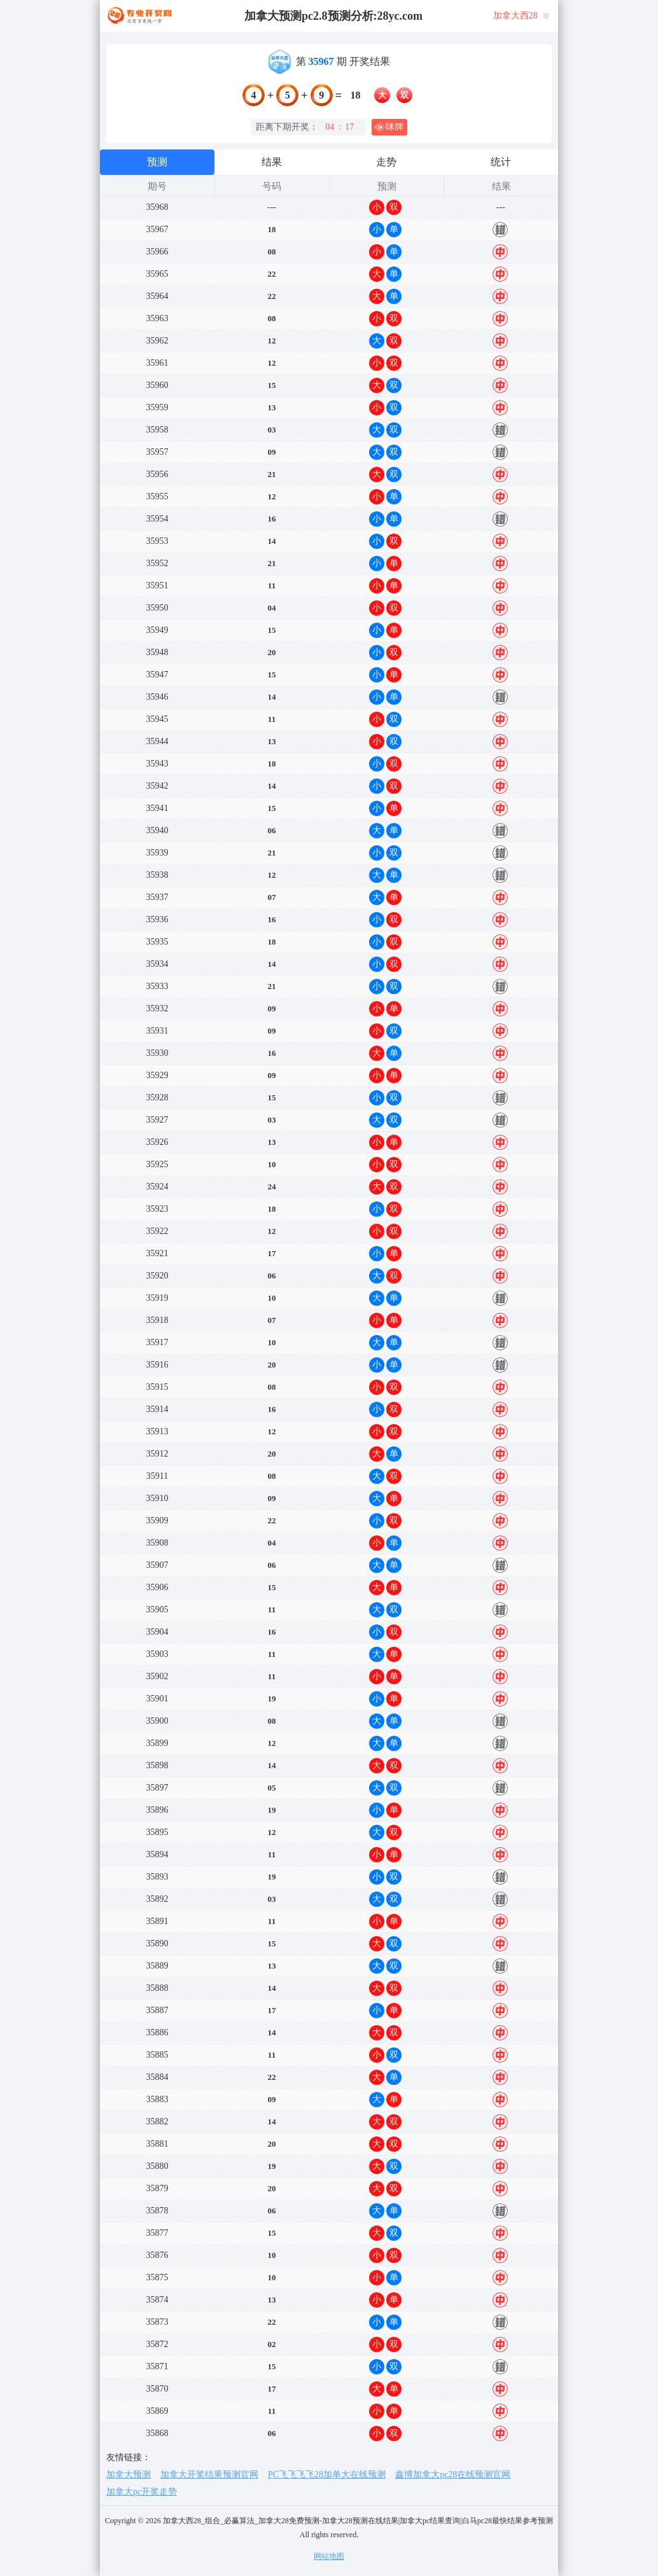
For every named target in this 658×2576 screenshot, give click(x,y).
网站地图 (329, 2556)
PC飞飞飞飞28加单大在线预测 (327, 2474)
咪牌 (388, 127)
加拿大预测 (128, 2474)
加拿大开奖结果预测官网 (209, 2474)
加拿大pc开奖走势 (141, 2491)
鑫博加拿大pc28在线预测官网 (452, 2474)
